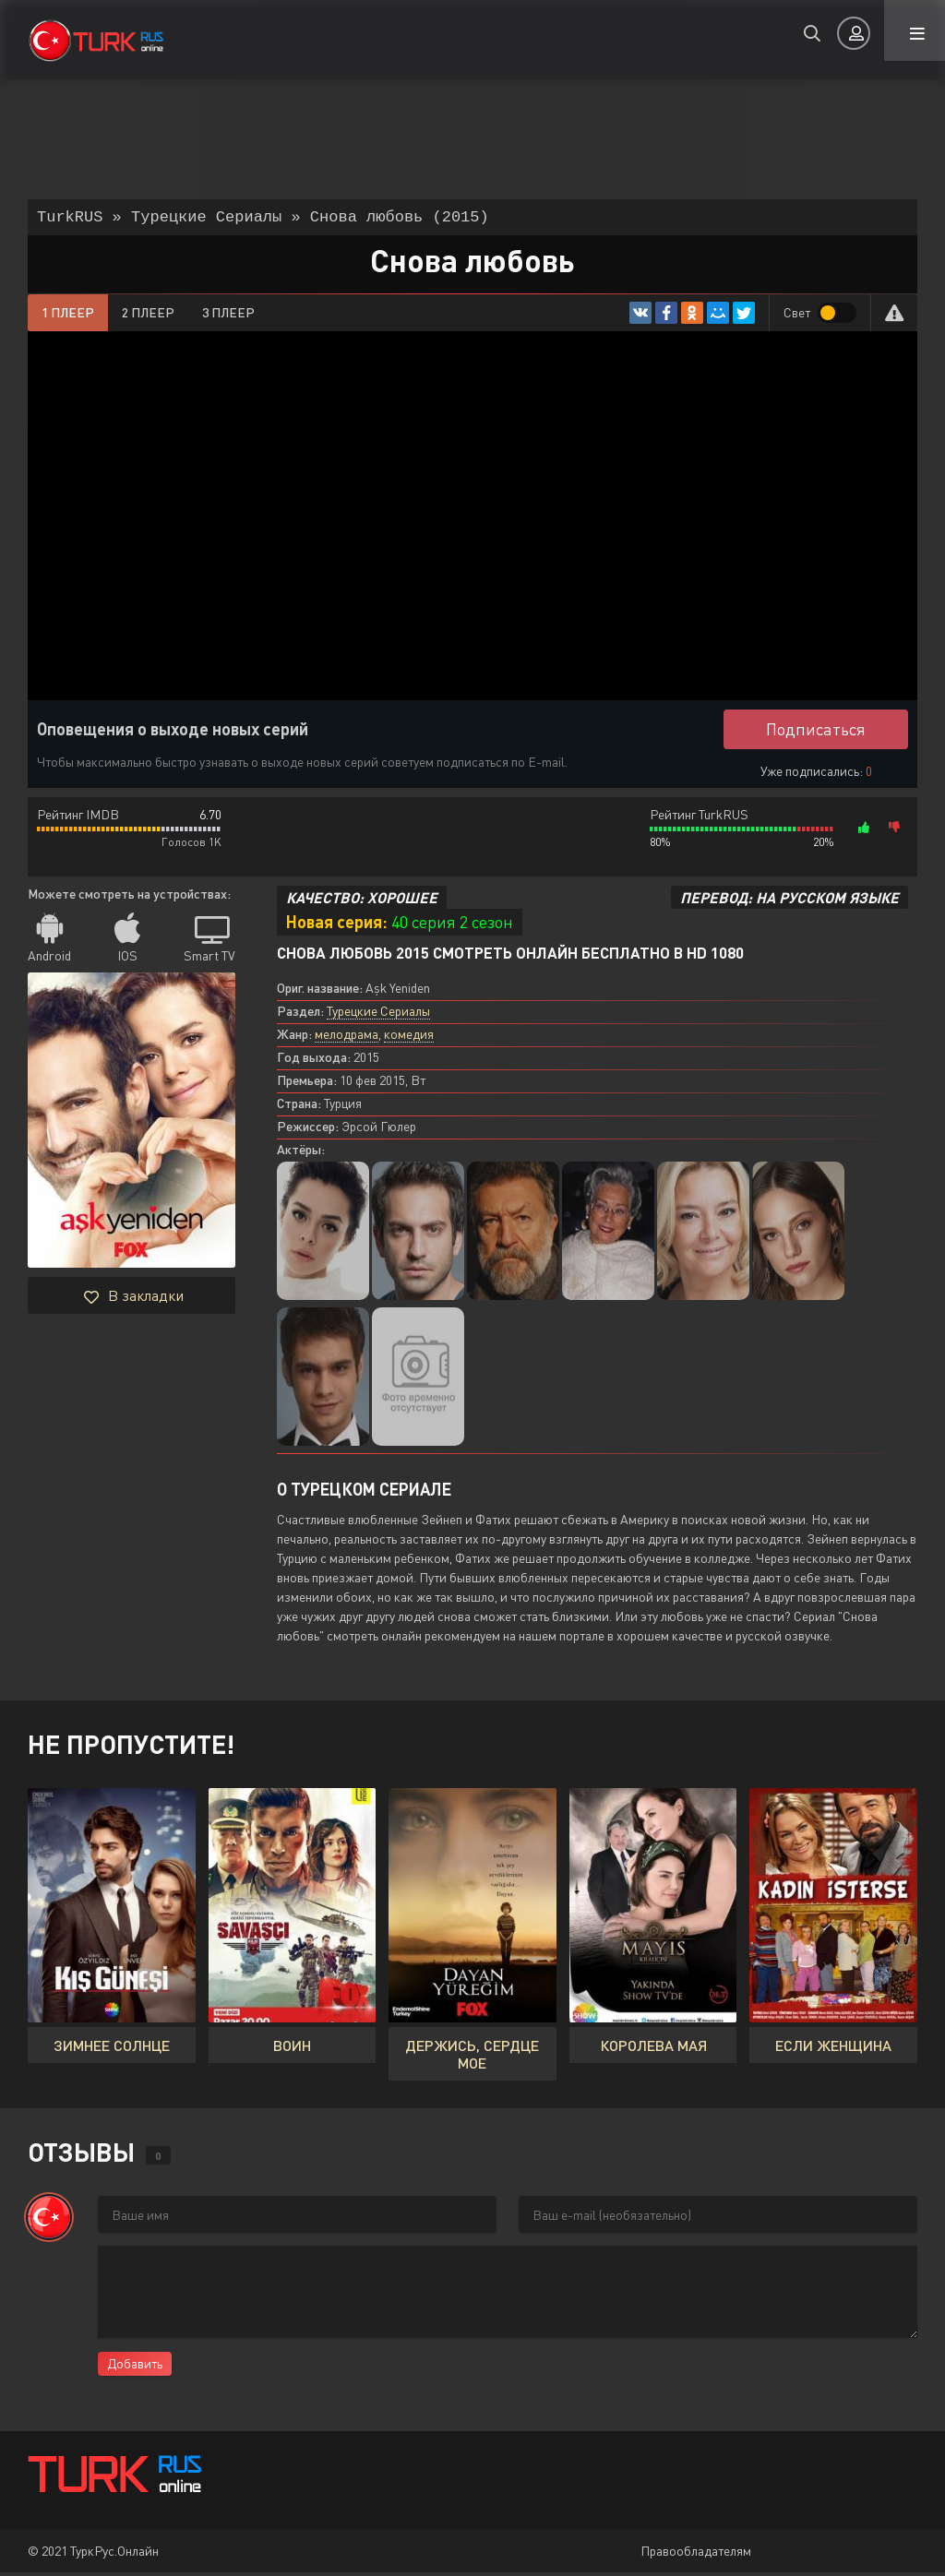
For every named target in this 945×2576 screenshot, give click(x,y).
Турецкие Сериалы (378, 1014)
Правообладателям (695, 2554)
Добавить (134, 2367)
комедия (409, 1037)
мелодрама (346, 1037)
